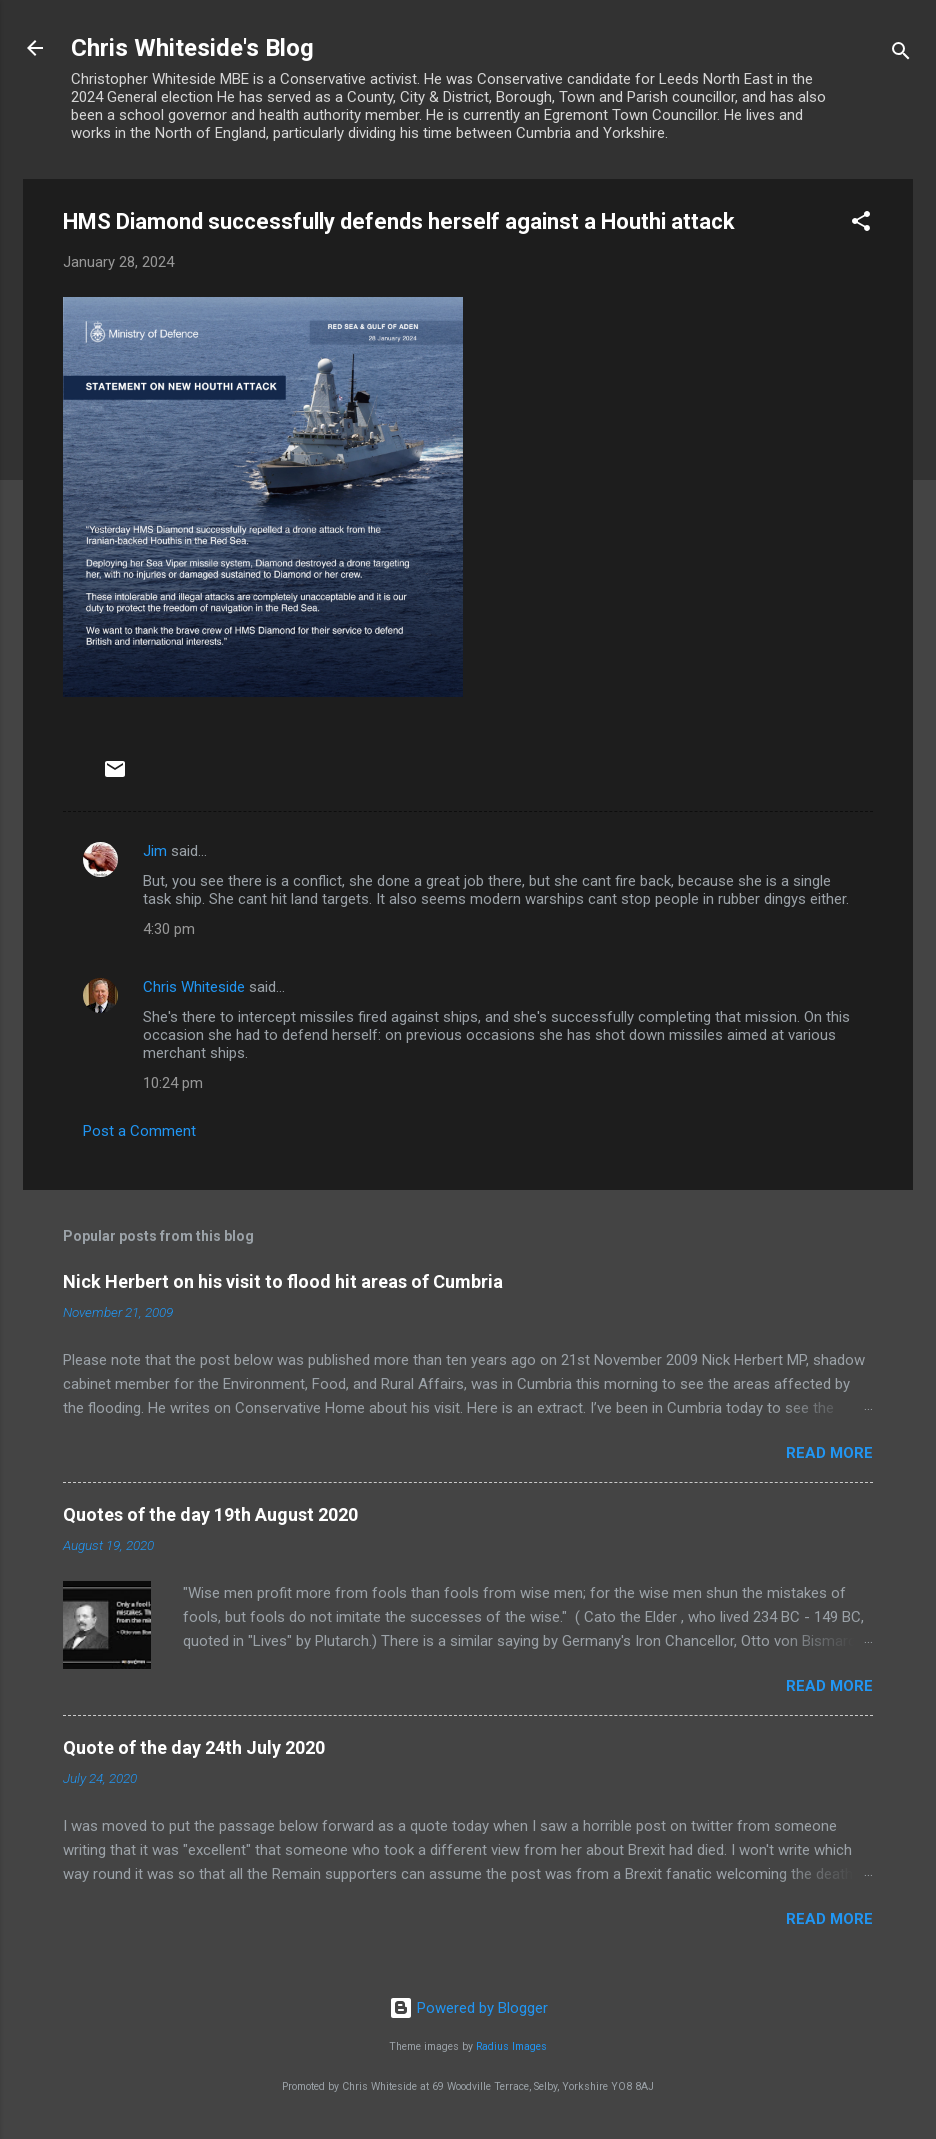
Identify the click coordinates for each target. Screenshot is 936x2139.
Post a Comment (139, 1131)
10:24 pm (173, 1083)
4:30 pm (169, 929)
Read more (829, 1453)
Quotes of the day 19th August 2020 (210, 1514)
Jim (155, 851)
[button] (861, 224)
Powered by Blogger (468, 2008)
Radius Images (511, 2046)
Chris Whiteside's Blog (192, 48)
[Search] (901, 54)
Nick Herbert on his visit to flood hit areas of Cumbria (283, 1281)
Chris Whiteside (194, 987)
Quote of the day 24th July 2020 (194, 1747)
